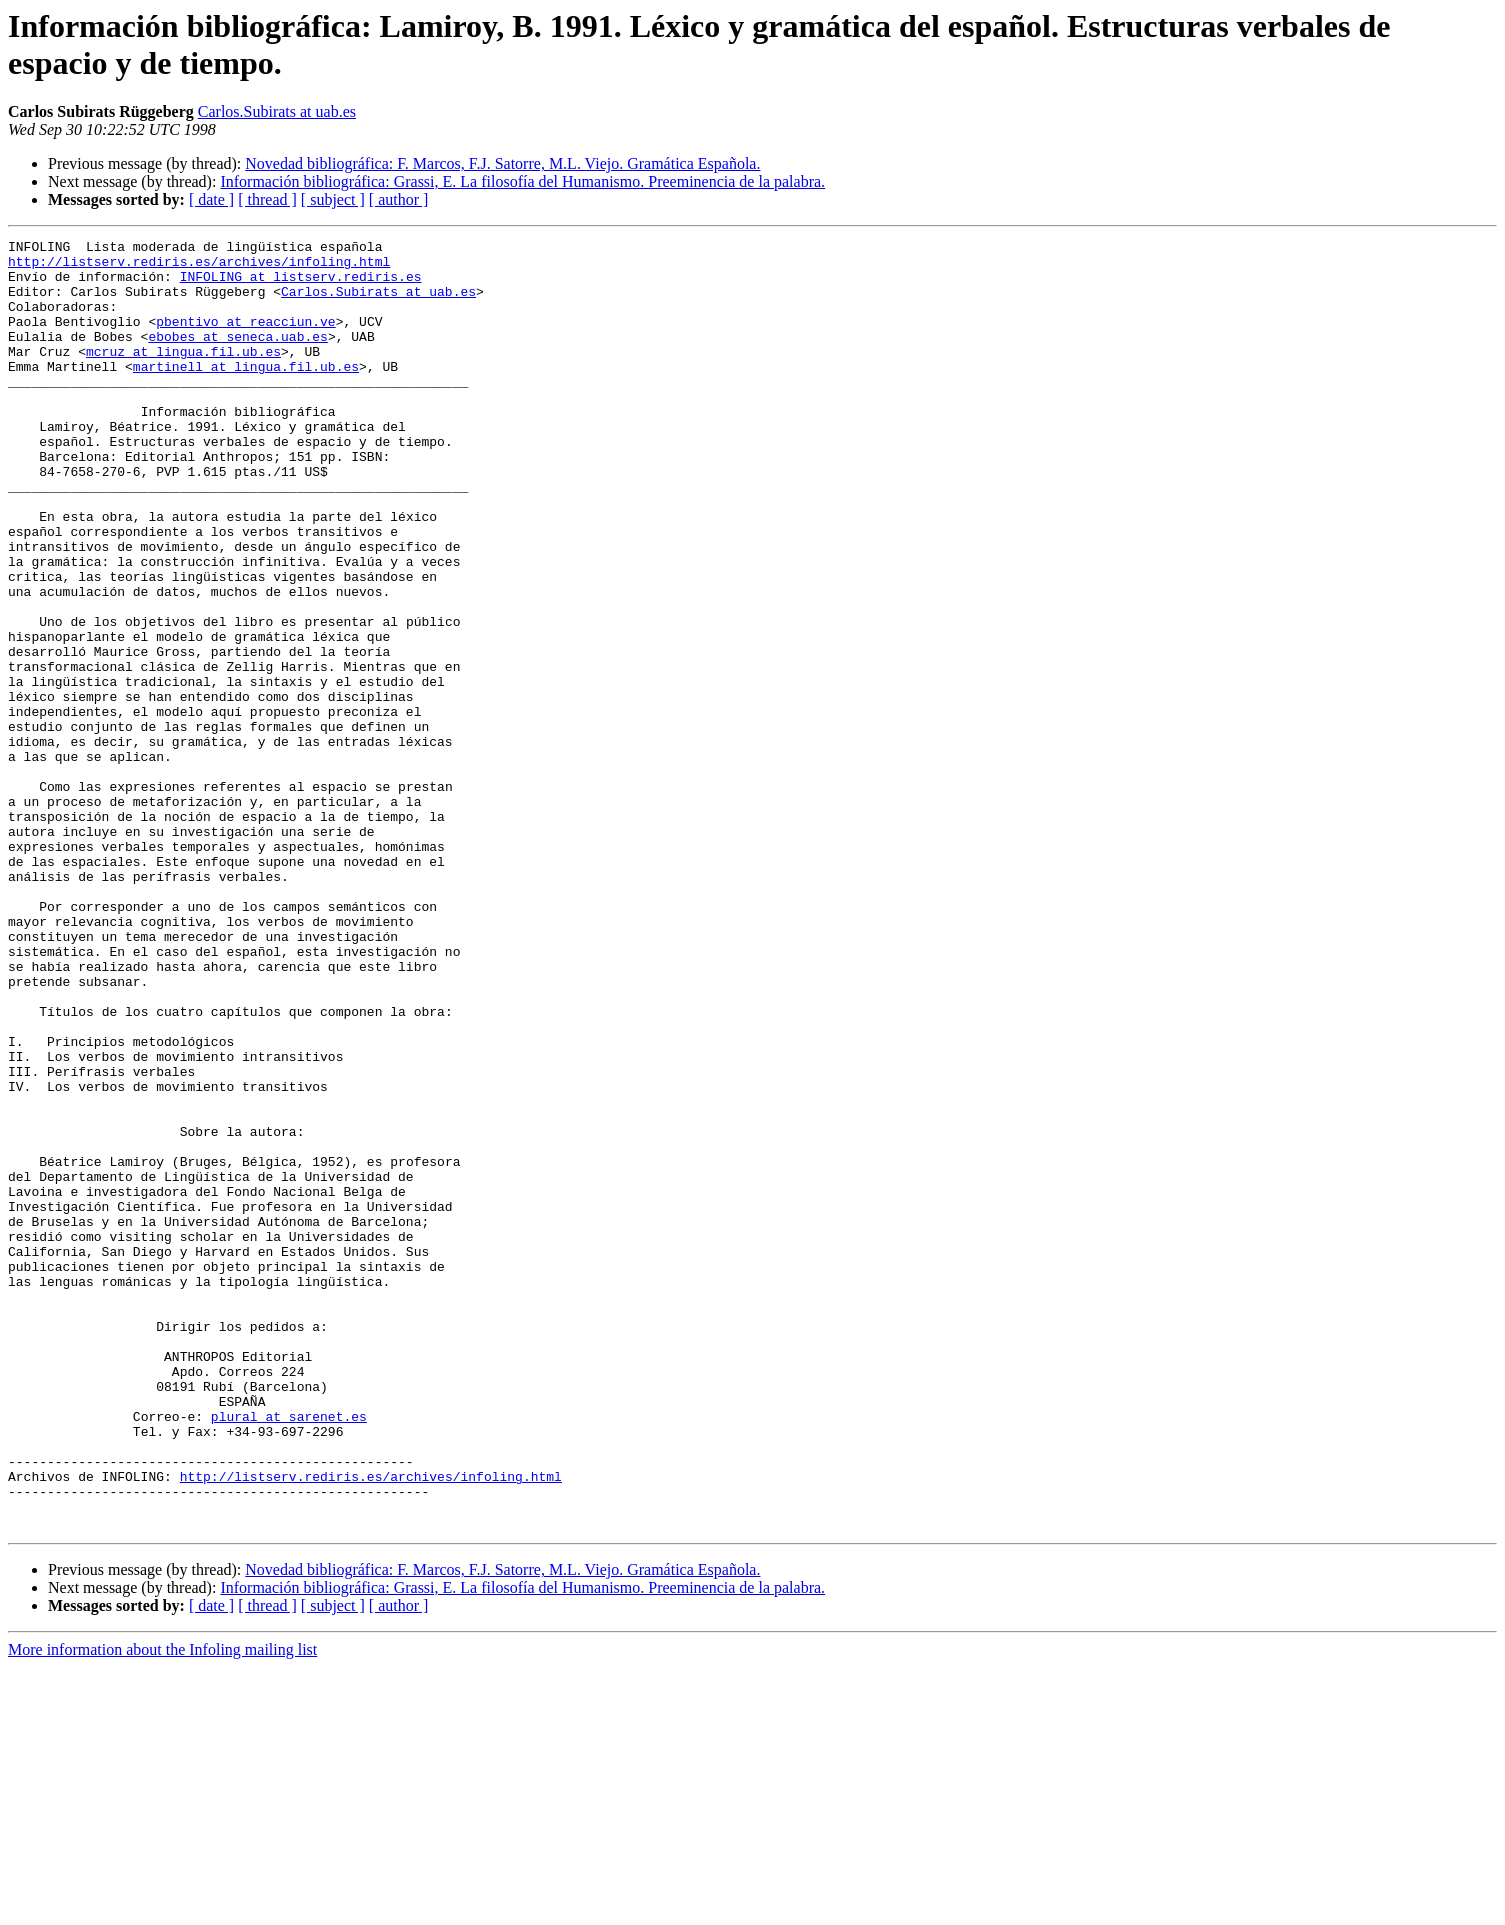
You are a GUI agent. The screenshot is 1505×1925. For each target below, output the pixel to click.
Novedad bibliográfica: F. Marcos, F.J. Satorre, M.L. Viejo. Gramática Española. (502, 163)
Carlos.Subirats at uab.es (277, 111)
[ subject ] (333, 199)
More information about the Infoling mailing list (162, 1907)
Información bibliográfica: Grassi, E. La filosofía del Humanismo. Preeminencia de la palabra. (522, 181)
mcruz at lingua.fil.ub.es (183, 375)
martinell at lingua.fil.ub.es (246, 393)
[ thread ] (267, 199)
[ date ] (211, 199)
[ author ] (399, 199)
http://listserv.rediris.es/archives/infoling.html (199, 267)
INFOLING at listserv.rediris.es (301, 285)
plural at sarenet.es (289, 1653)
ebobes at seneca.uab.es (237, 357)
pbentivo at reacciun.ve (245, 339)
